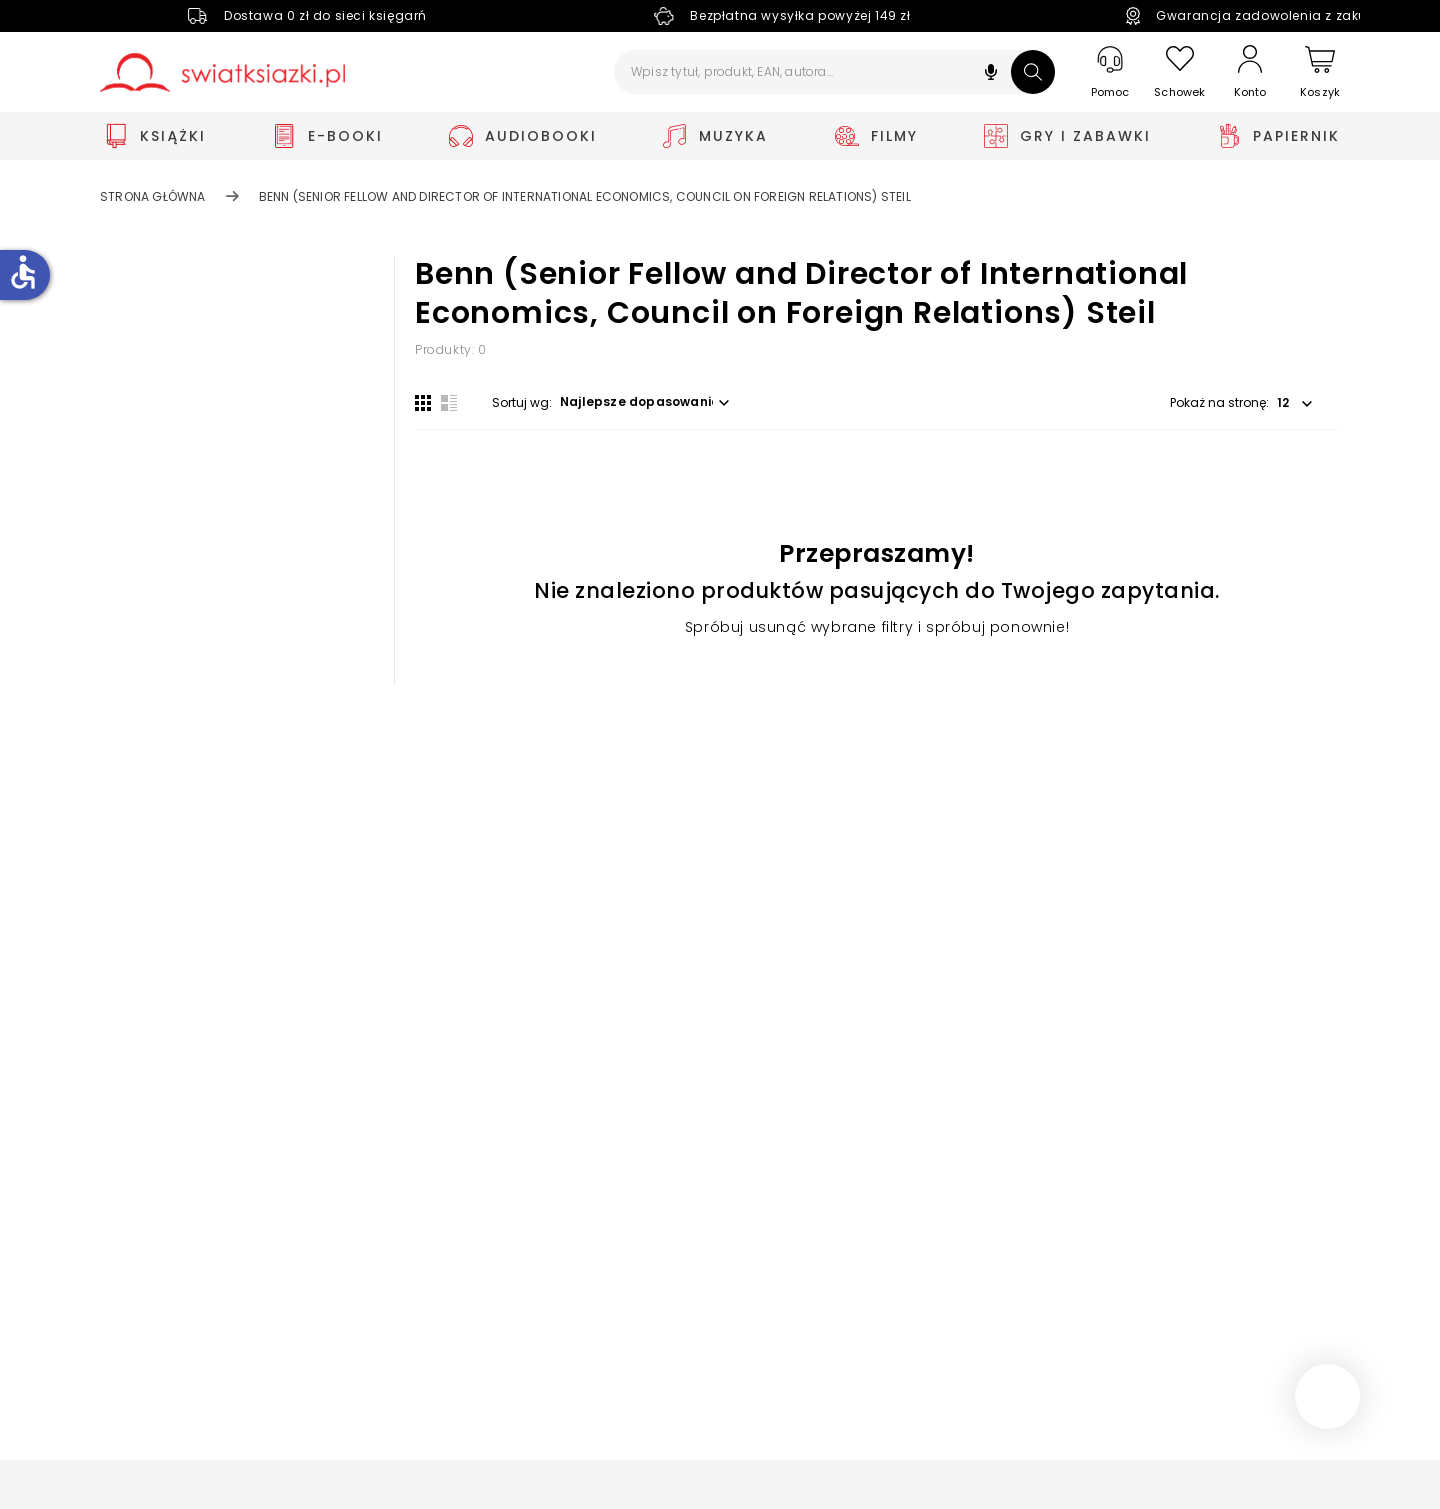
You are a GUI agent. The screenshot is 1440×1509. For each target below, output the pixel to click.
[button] (991, 74)
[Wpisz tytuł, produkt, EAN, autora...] (834, 72)
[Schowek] (1180, 72)
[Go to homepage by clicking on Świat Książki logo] (222, 72)
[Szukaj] (1033, 72)
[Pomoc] (1110, 72)
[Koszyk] (1320, 72)
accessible (23, 272)
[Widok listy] (449, 403)
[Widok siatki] (423, 403)
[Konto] (1250, 72)
